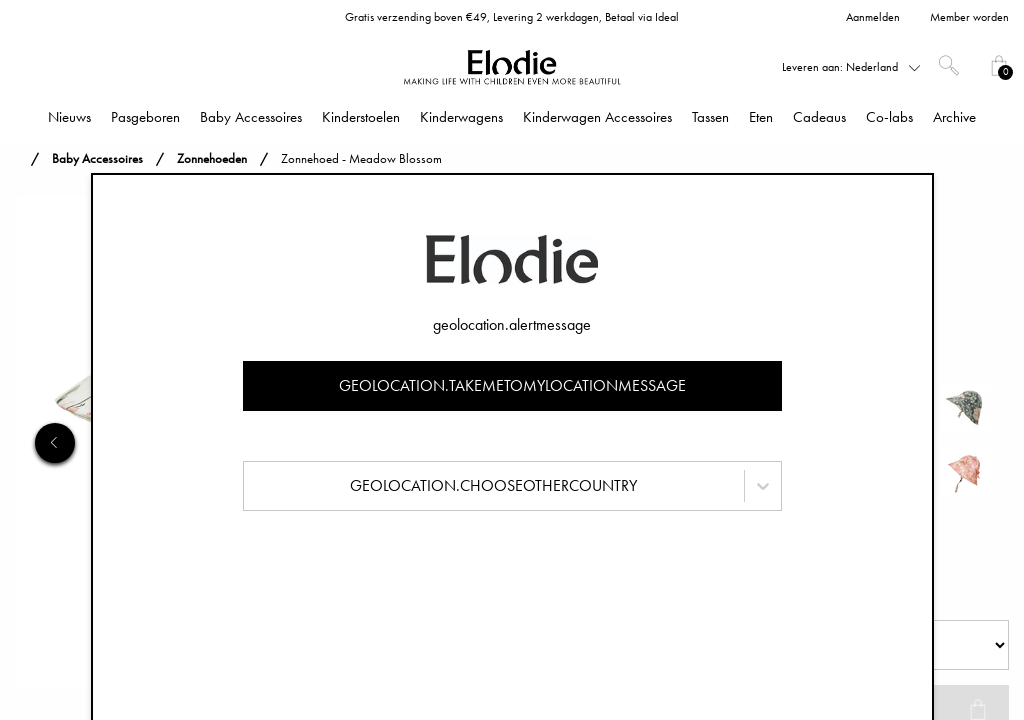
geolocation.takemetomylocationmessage (512, 385)
